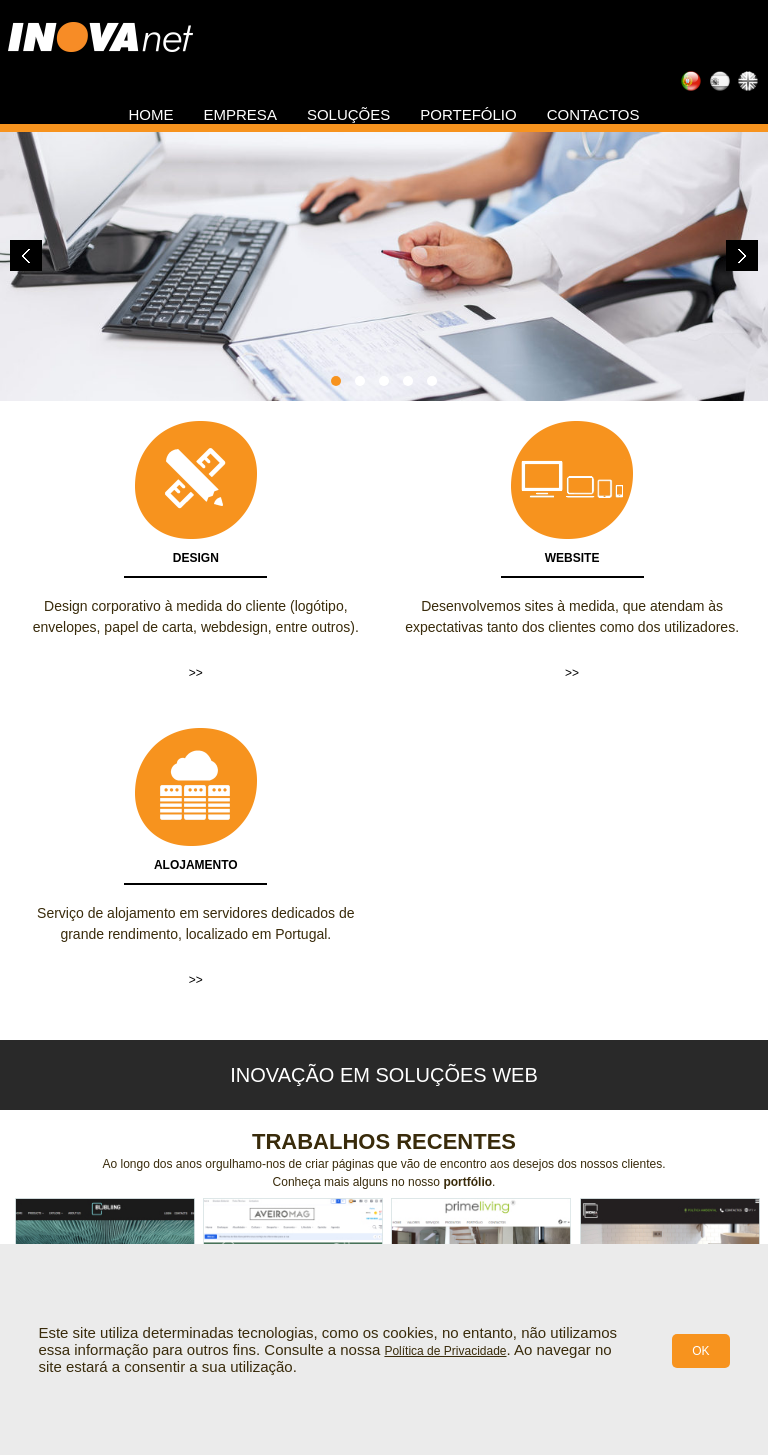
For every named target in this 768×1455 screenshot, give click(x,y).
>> (196, 673)
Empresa (240, 114)
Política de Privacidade (445, 1351)
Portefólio (468, 114)
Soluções (348, 114)
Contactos (593, 114)
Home (151, 114)
